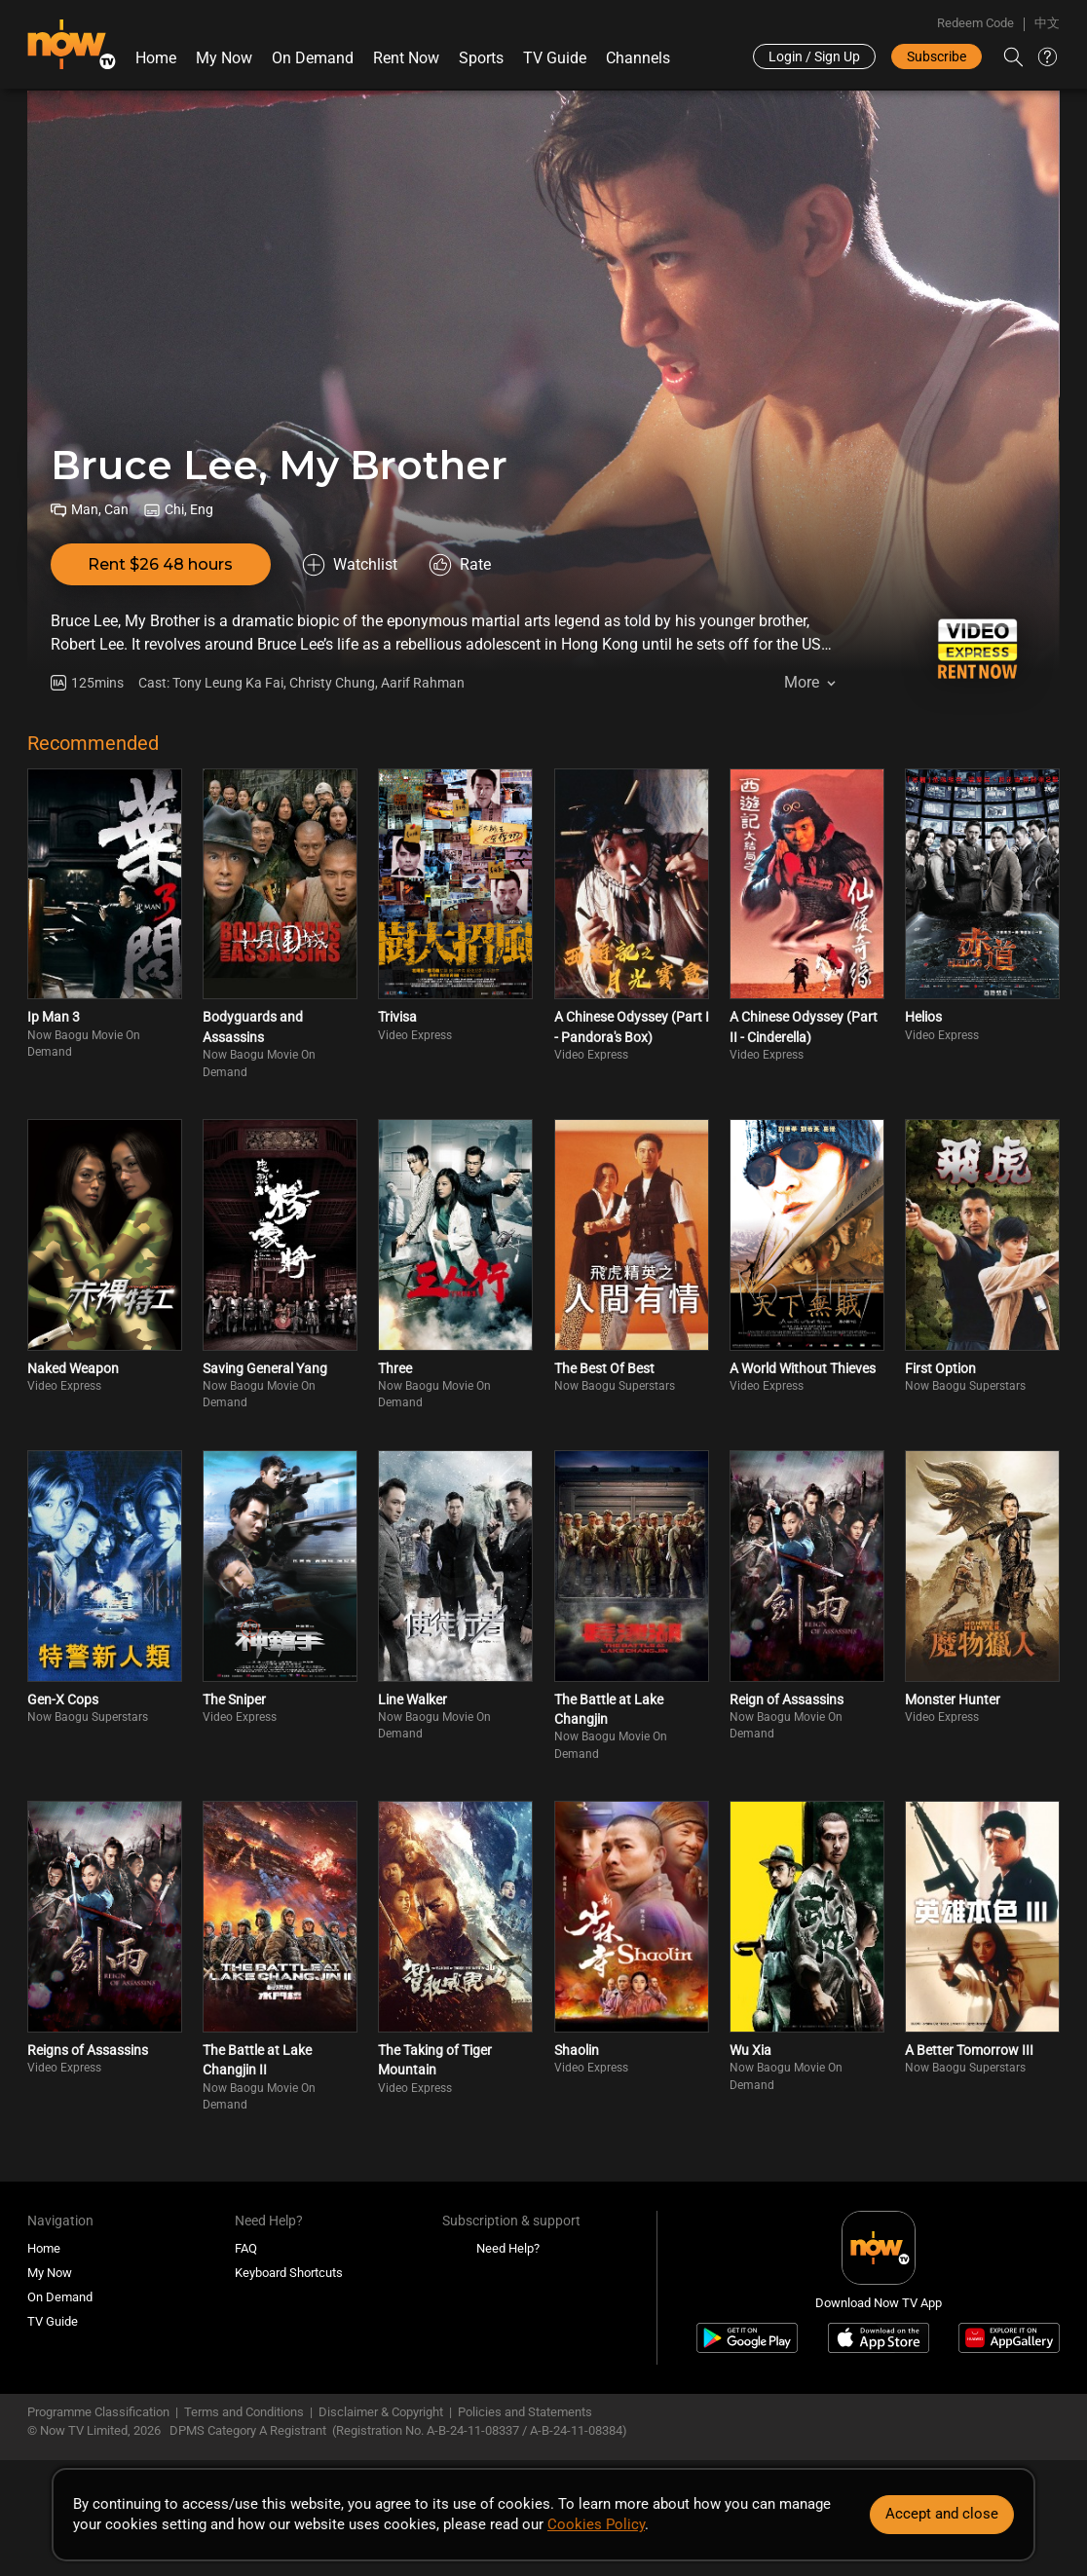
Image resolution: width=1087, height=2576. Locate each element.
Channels (638, 58)
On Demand (313, 58)
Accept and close (941, 2513)
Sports (481, 58)
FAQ (246, 2248)
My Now (224, 58)
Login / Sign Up (814, 56)
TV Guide (554, 58)
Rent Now (406, 58)
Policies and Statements (525, 2412)
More (801, 682)
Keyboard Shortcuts (289, 2272)
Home (155, 58)
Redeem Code (975, 23)
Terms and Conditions (244, 2412)
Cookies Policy (596, 2524)
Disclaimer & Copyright (381, 2412)
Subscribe (936, 56)
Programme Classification (98, 2412)
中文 (1047, 23)
